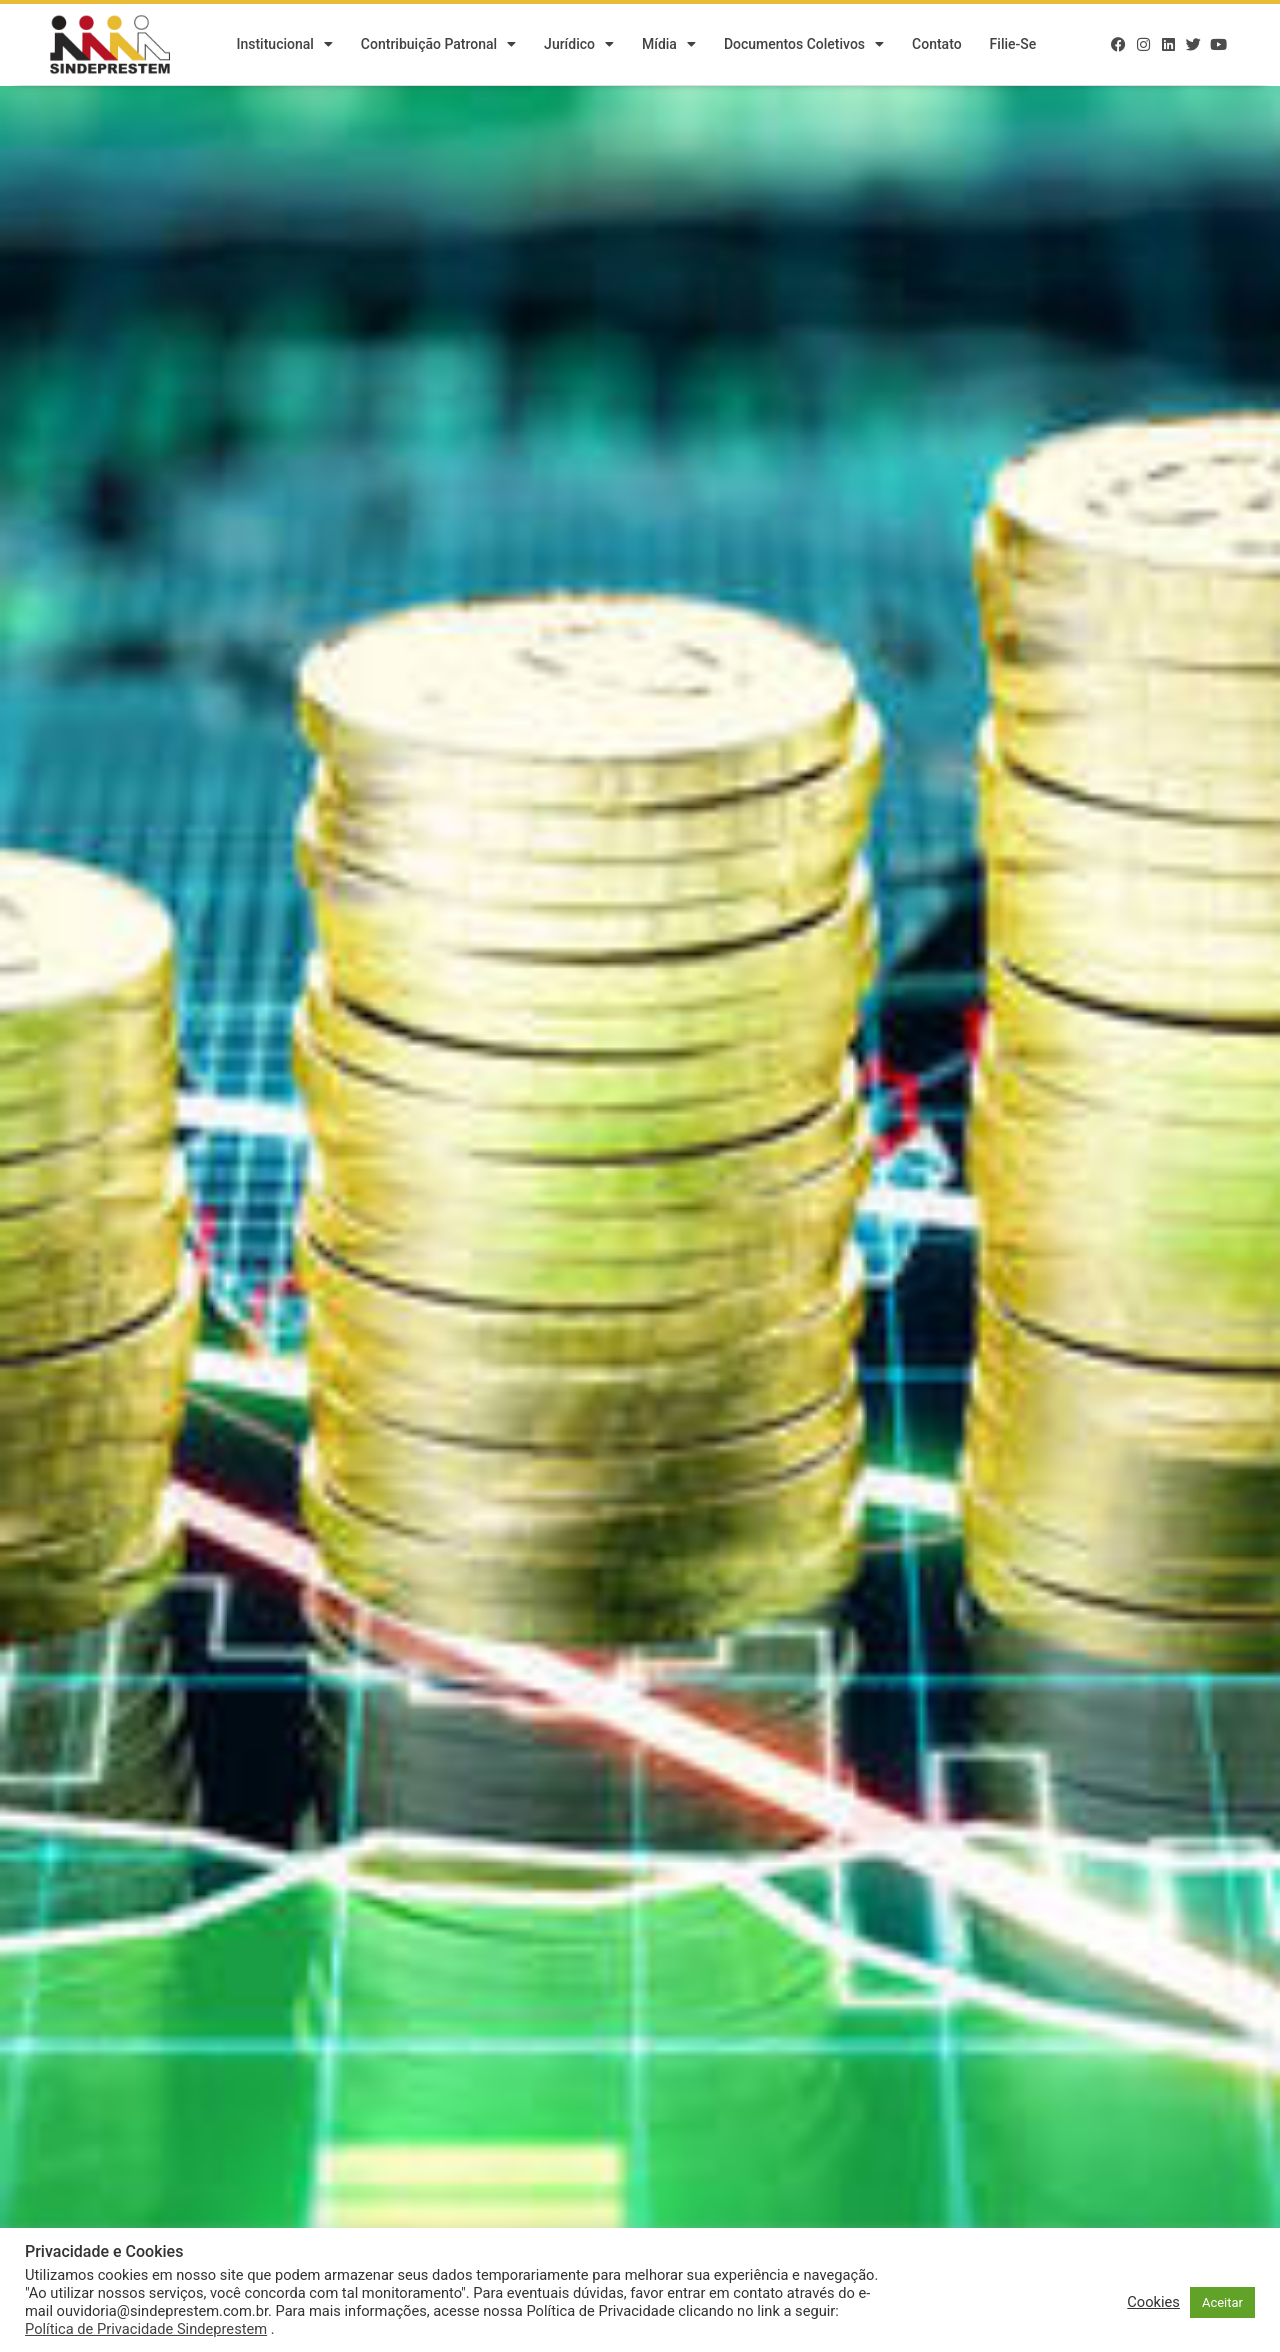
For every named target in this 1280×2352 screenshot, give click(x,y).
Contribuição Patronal (438, 45)
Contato (937, 45)
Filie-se (1013, 45)
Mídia (669, 45)
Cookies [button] (1153, 2302)
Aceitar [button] (1222, 2302)
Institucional (284, 45)
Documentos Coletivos (804, 45)
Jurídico (579, 45)
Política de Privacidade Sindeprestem (146, 2329)
